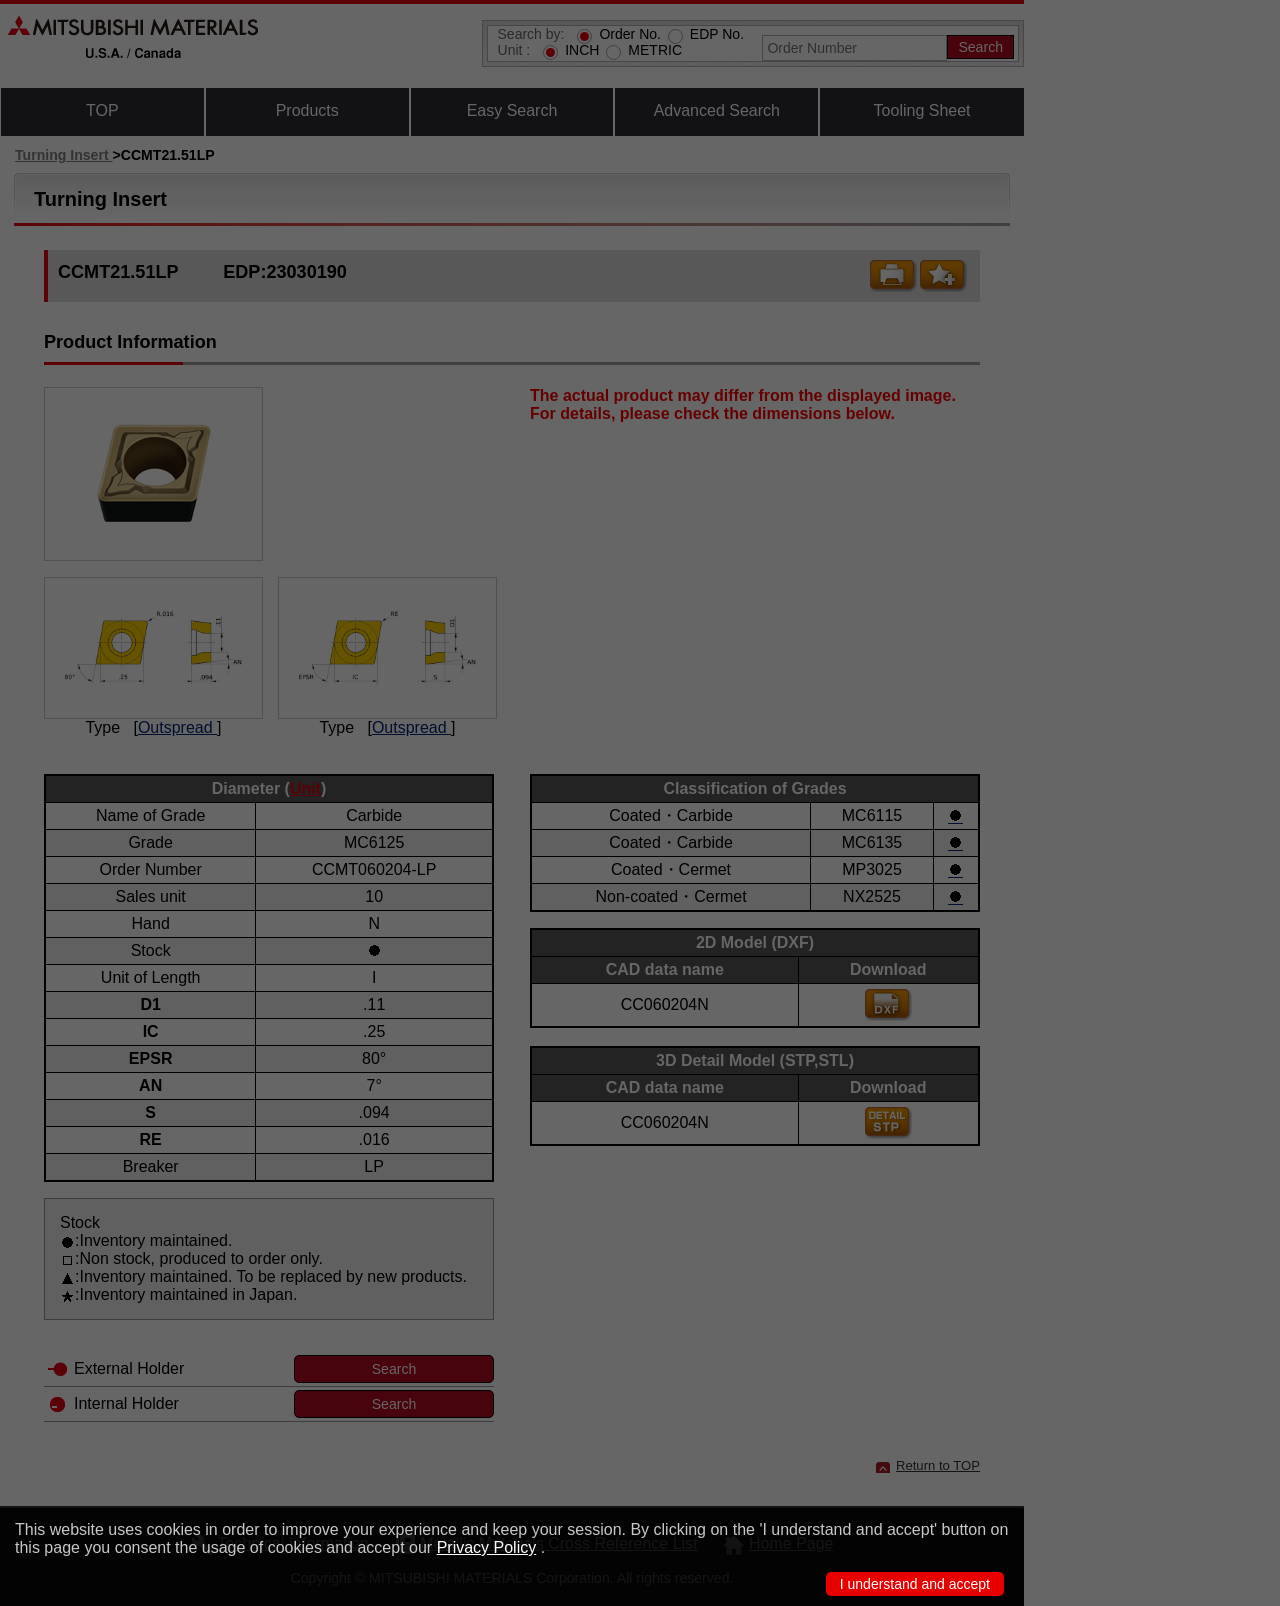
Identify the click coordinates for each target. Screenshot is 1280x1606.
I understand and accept (915, 1584)
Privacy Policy (487, 1547)
